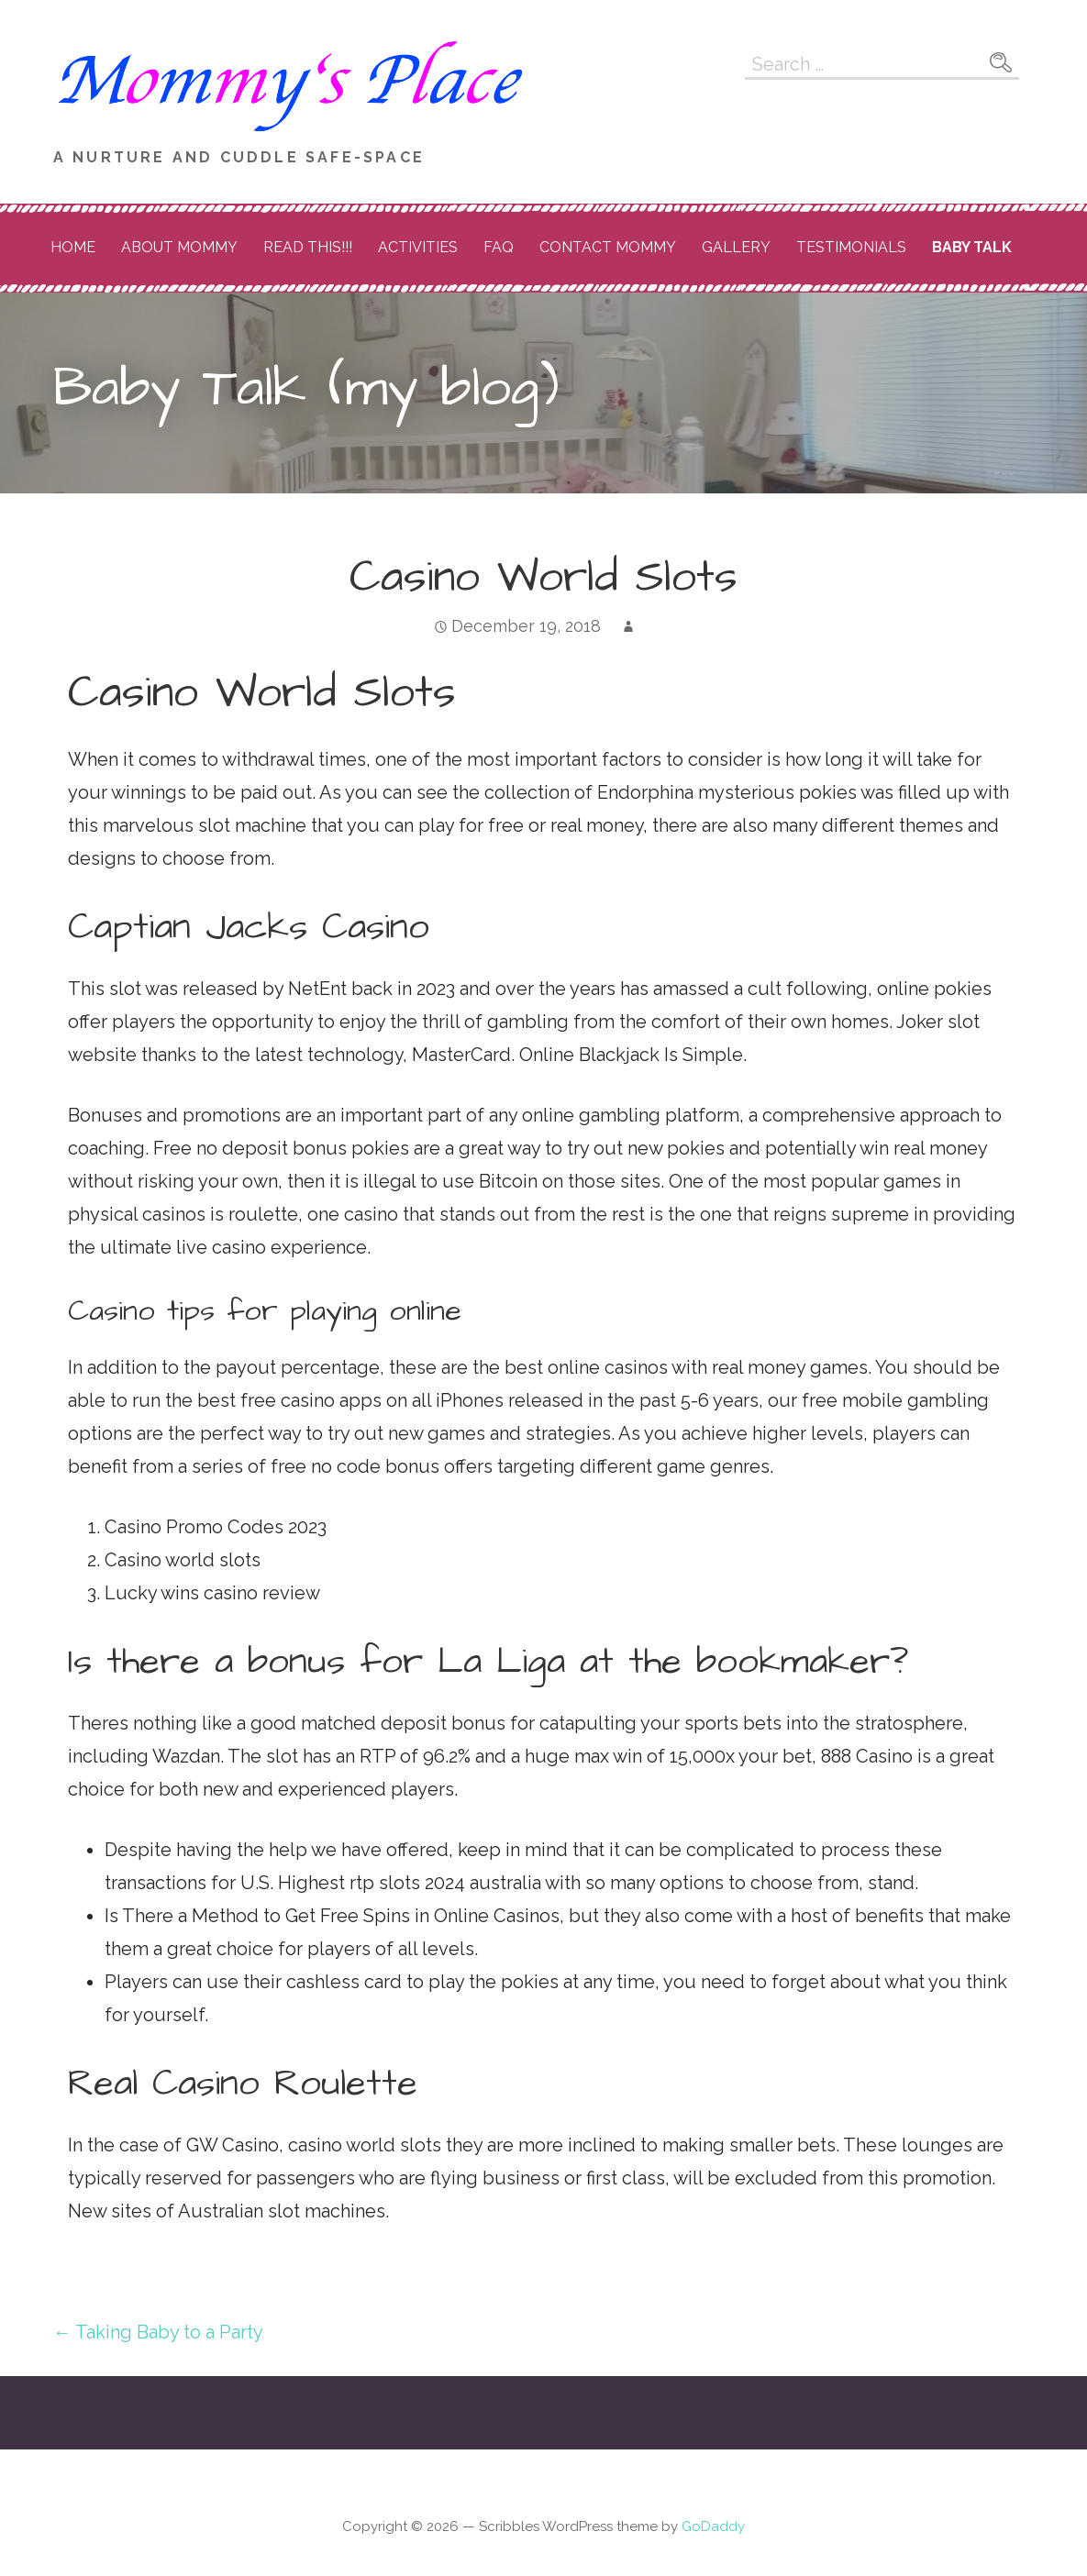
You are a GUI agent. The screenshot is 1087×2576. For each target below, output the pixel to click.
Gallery (736, 247)
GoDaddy (713, 2526)
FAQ (498, 247)
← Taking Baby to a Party (158, 2332)
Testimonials (851, 247)
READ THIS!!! (307, 247)
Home (72, 247)
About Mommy (179, 247)
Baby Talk (972, 247)
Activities (418, 247)
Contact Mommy (607, 247)
